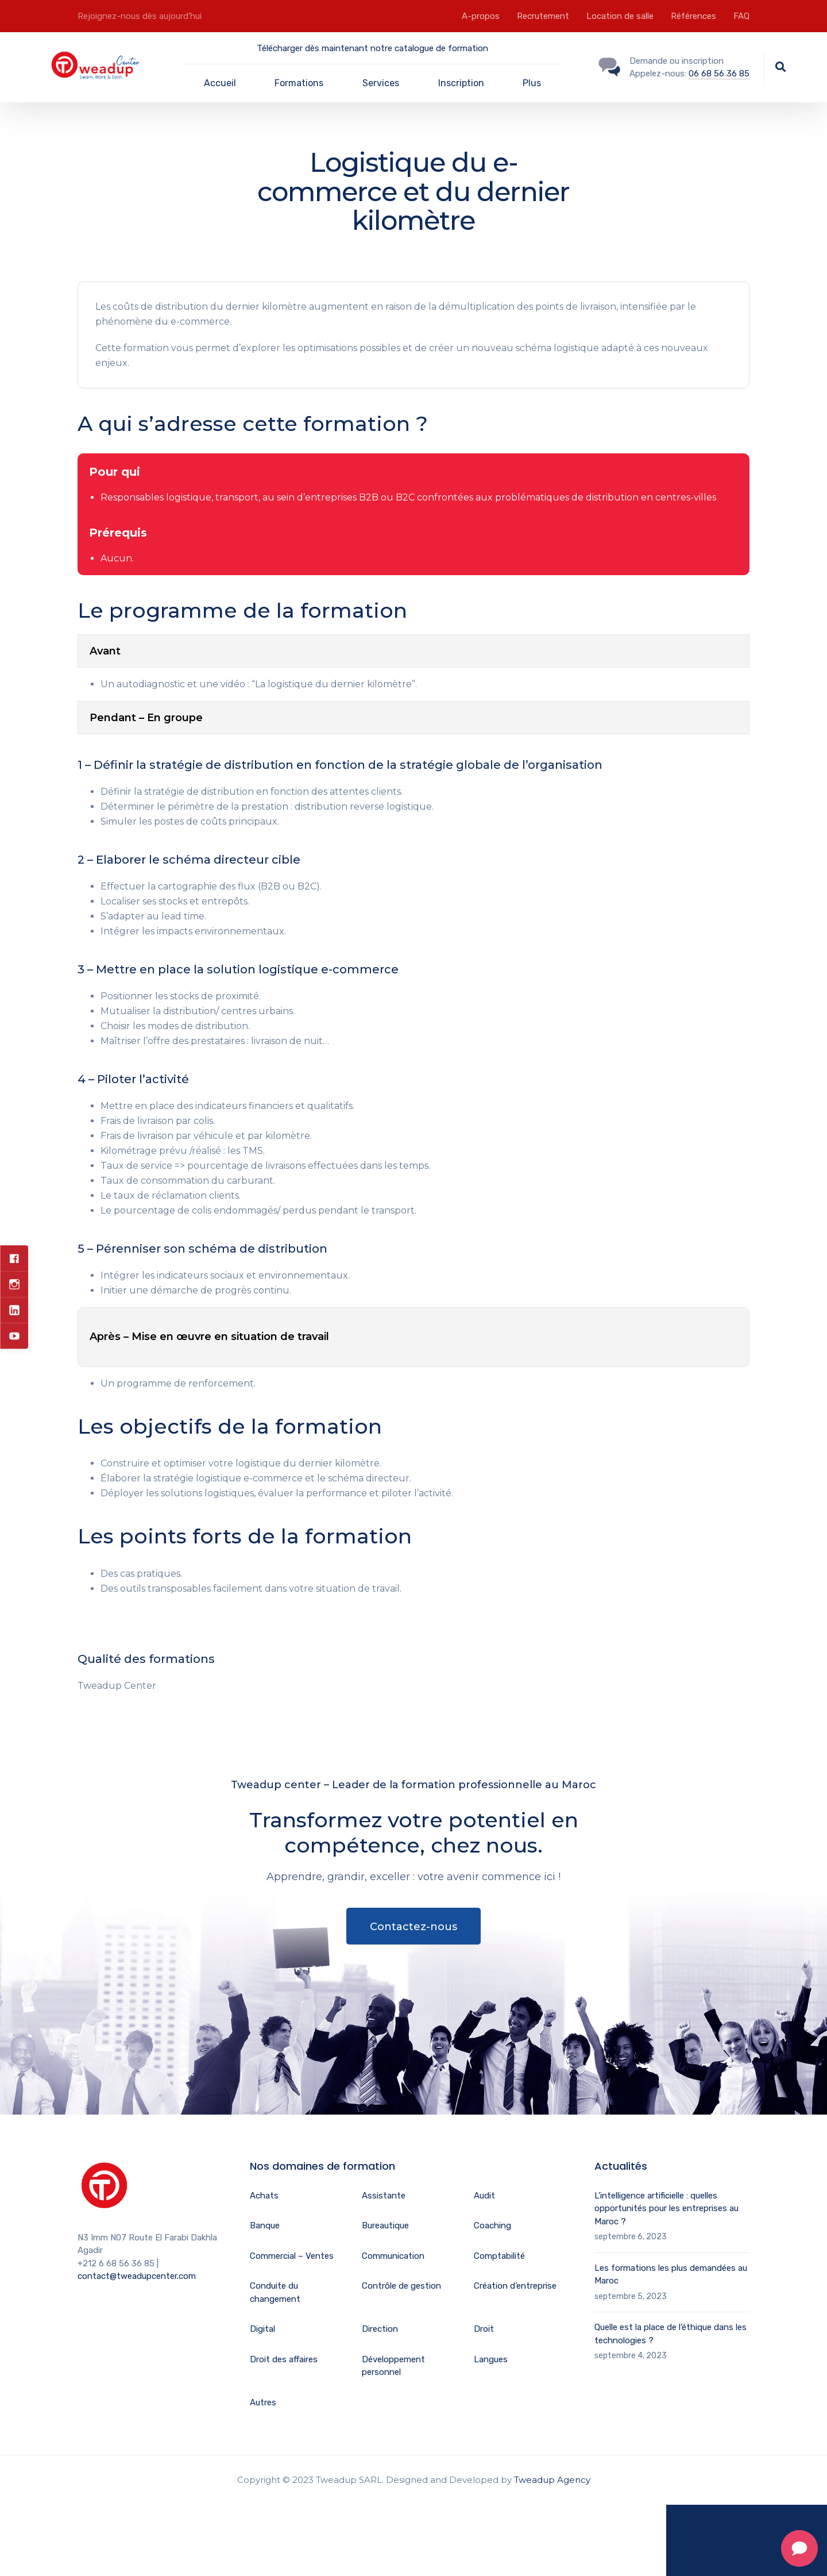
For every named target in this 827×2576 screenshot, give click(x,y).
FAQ (741, 16)
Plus (532, 83)
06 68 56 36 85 (719, 73)
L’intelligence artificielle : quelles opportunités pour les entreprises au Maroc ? (666, 2208)
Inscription (461, 83)
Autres (263, 2402)
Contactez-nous (413, 1926)
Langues (491, 2359)
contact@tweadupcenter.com (137, 2276)
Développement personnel (393, 2366)
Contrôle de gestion (401, 2286)
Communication (393, 2256)
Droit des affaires (284, 2359)
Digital (262, 2329)
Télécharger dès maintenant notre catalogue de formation (372, 48)
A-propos (481, 16)
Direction (380, 2329)
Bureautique (385, 2225)
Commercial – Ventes (292, 2256)
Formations (299, 83)
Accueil (220, 83)
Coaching (492, 2225)
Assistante (383, 2195)
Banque (265, 2225)
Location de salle (620, 16)
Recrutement (543, 16)
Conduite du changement (275, 2292)
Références (693, 16)
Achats (264, 2195)
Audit (484, 2195)
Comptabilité (499, 2256)
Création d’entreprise (515, 2286)
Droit (484, 2329)
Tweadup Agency (552, 2479)
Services (380, 83)
